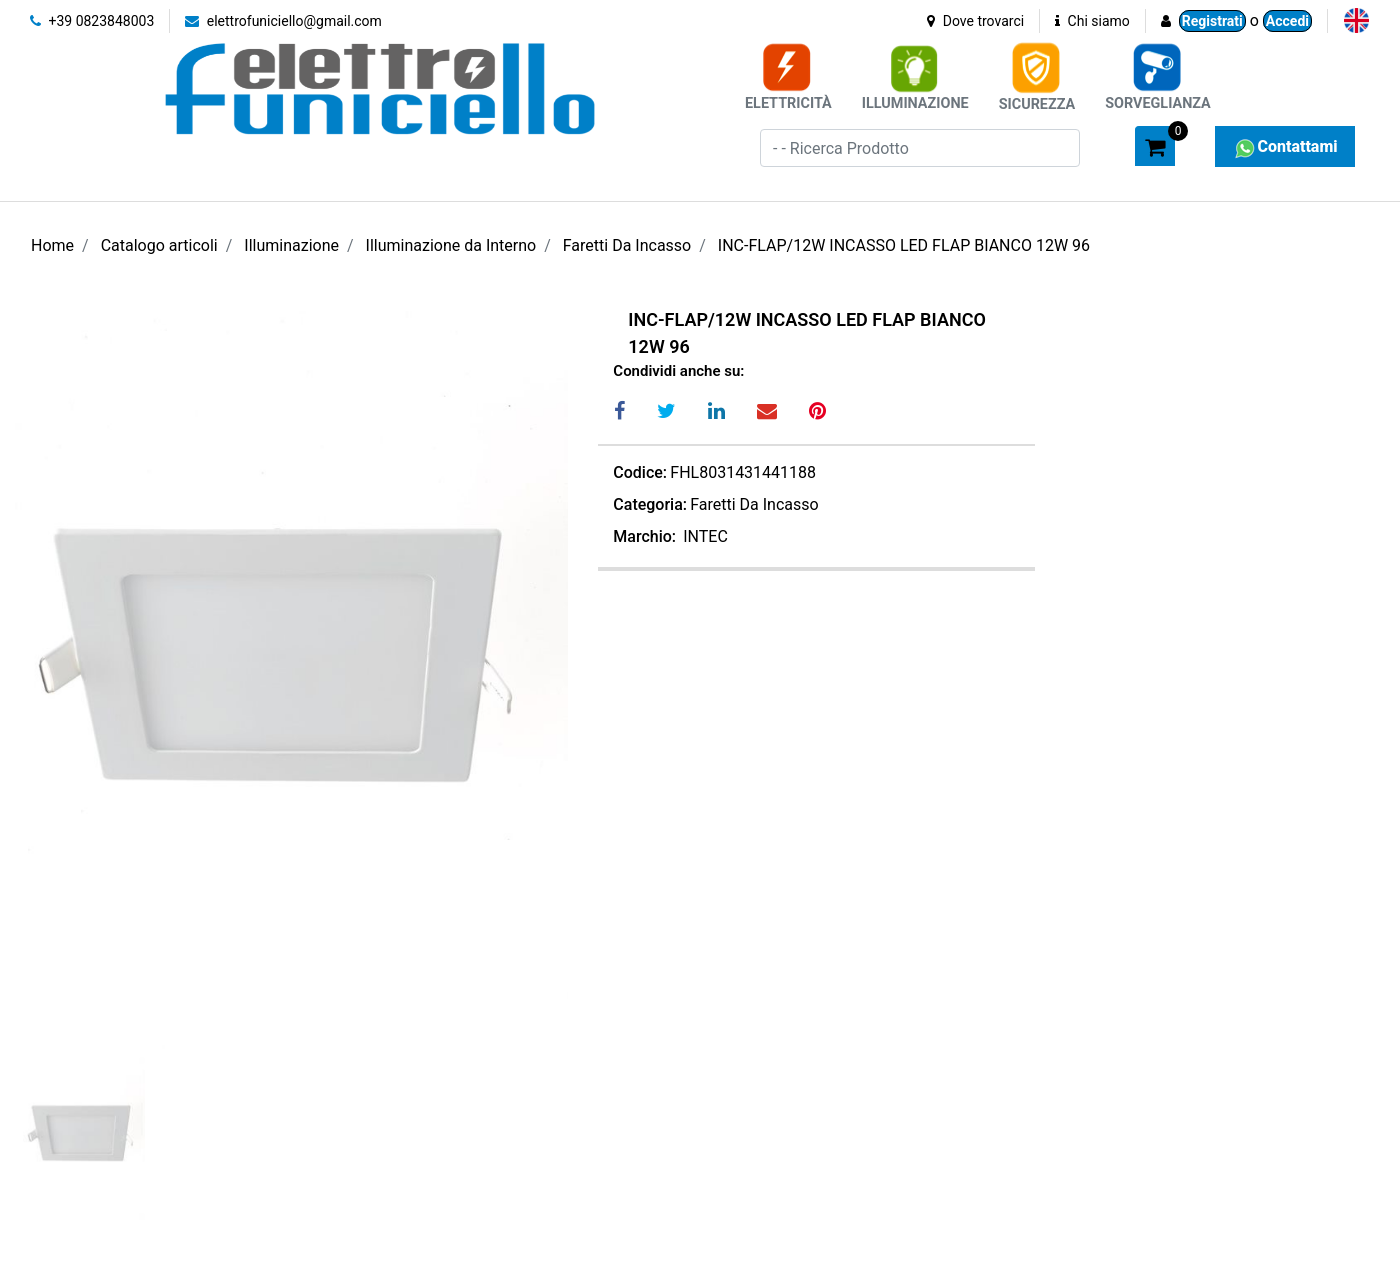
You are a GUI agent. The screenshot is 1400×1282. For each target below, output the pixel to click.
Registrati (1212, 21)
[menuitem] (1356, 20)
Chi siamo (1092, 21)
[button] (1111, 145)
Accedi (1287, 21)
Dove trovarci (975, 21)
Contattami (1284, 146)
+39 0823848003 (92, 21)
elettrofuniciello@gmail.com (283, 21)
